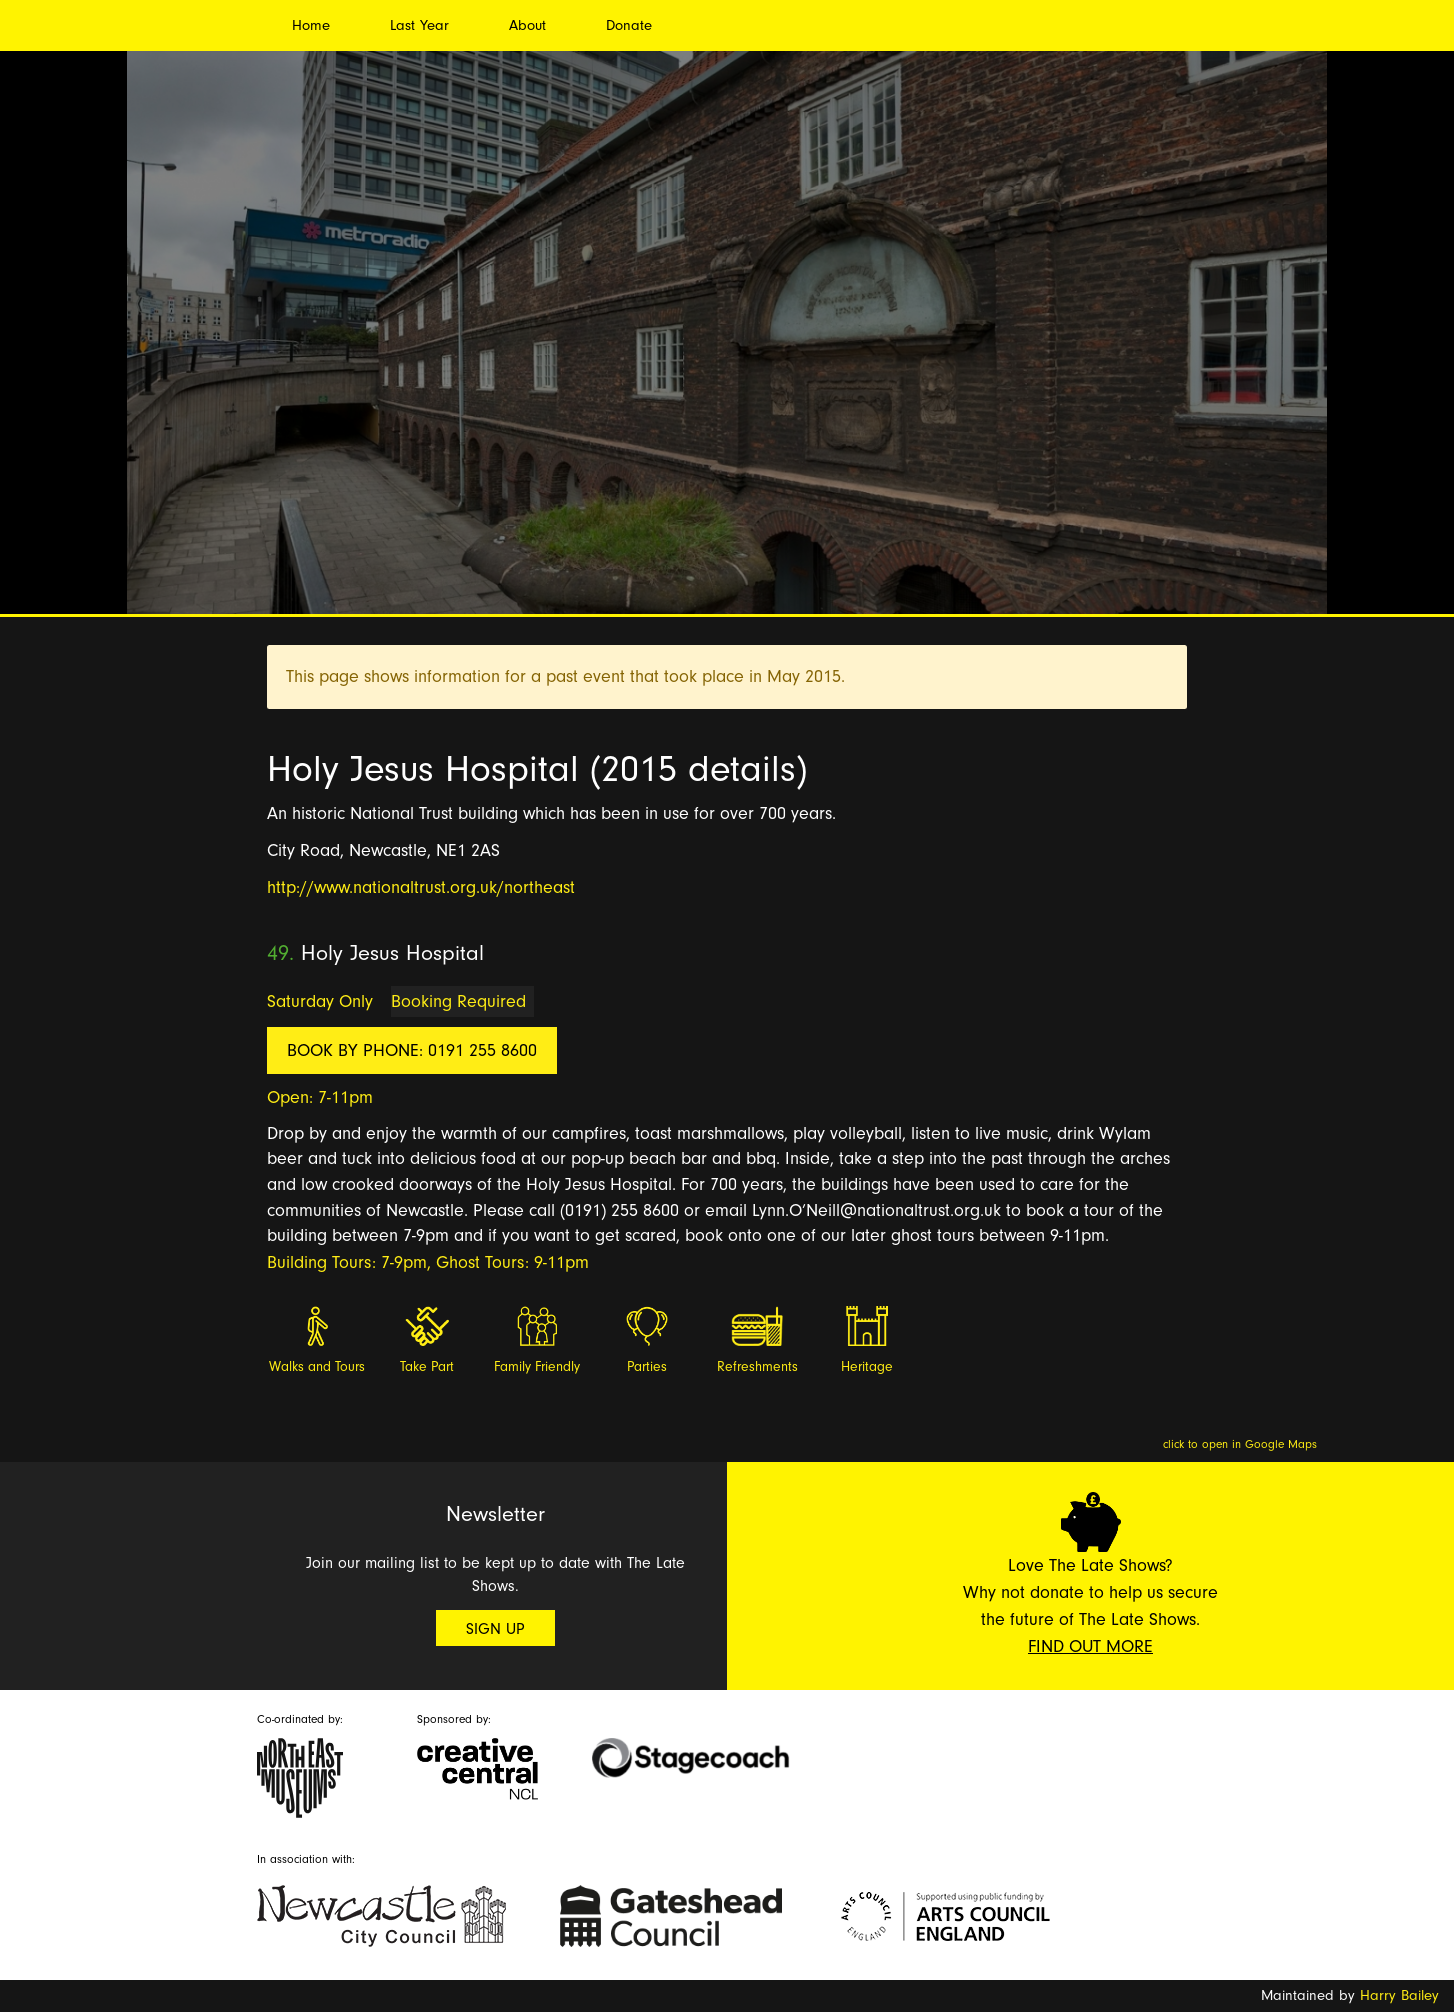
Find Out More (1090, 1646)
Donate (629, 25)
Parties (647, 1367)
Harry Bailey (1399, 1995)
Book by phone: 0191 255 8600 (412, 1050)
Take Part (427, 1367)
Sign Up (495, 1629)
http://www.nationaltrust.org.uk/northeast (421, 887)
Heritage (867, 1367)
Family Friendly (537, 1367)
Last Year (419, 25)
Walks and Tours (317, 1367)
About (527, 25)
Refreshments (757, 1367)
